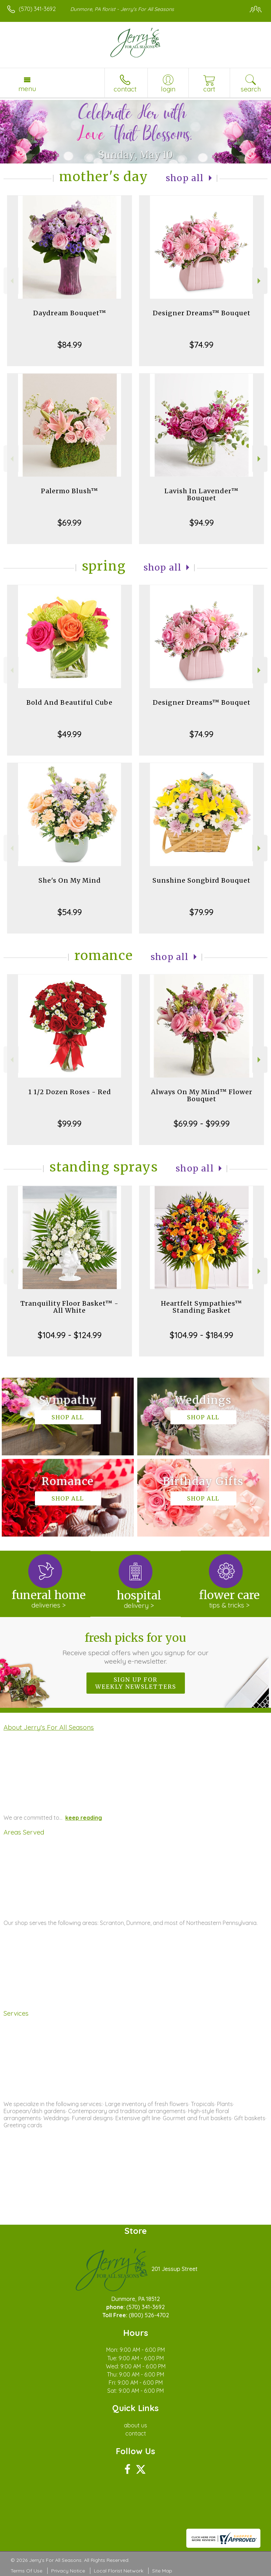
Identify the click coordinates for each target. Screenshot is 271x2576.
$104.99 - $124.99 (70, 1335)
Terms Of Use (26, 2571)
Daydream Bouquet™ (69, 313)
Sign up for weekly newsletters (135, 1683)
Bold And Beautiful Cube (69, 702)
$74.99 (201, 344)
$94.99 (201, 522)
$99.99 (70, 1123)
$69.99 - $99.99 (202, 1123)
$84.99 (70, 344)
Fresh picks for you (135, 1648)
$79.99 (201, 912)
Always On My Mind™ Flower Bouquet (201, 1095)
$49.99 (70, 734)
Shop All (185, 178)
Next (259, 281)
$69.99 (70, 522)
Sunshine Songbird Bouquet (201, 880)
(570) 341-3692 (37, 8)
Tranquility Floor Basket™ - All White (69, 1306)
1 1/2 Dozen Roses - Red (69, 1092)
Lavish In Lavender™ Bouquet (201, 494)
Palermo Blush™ (69, 491)
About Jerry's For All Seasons (49, 1727)
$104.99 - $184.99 (201, 1335)
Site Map (162, 2571)
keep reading (83, 1817)
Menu (27, 88)
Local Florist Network (118, 2571)
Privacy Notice (68, 2571)
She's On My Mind (69, 880)
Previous (11, 281)
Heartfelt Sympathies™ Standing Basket (201, 1306)
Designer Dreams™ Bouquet (202, 313)
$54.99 (70, 912)
